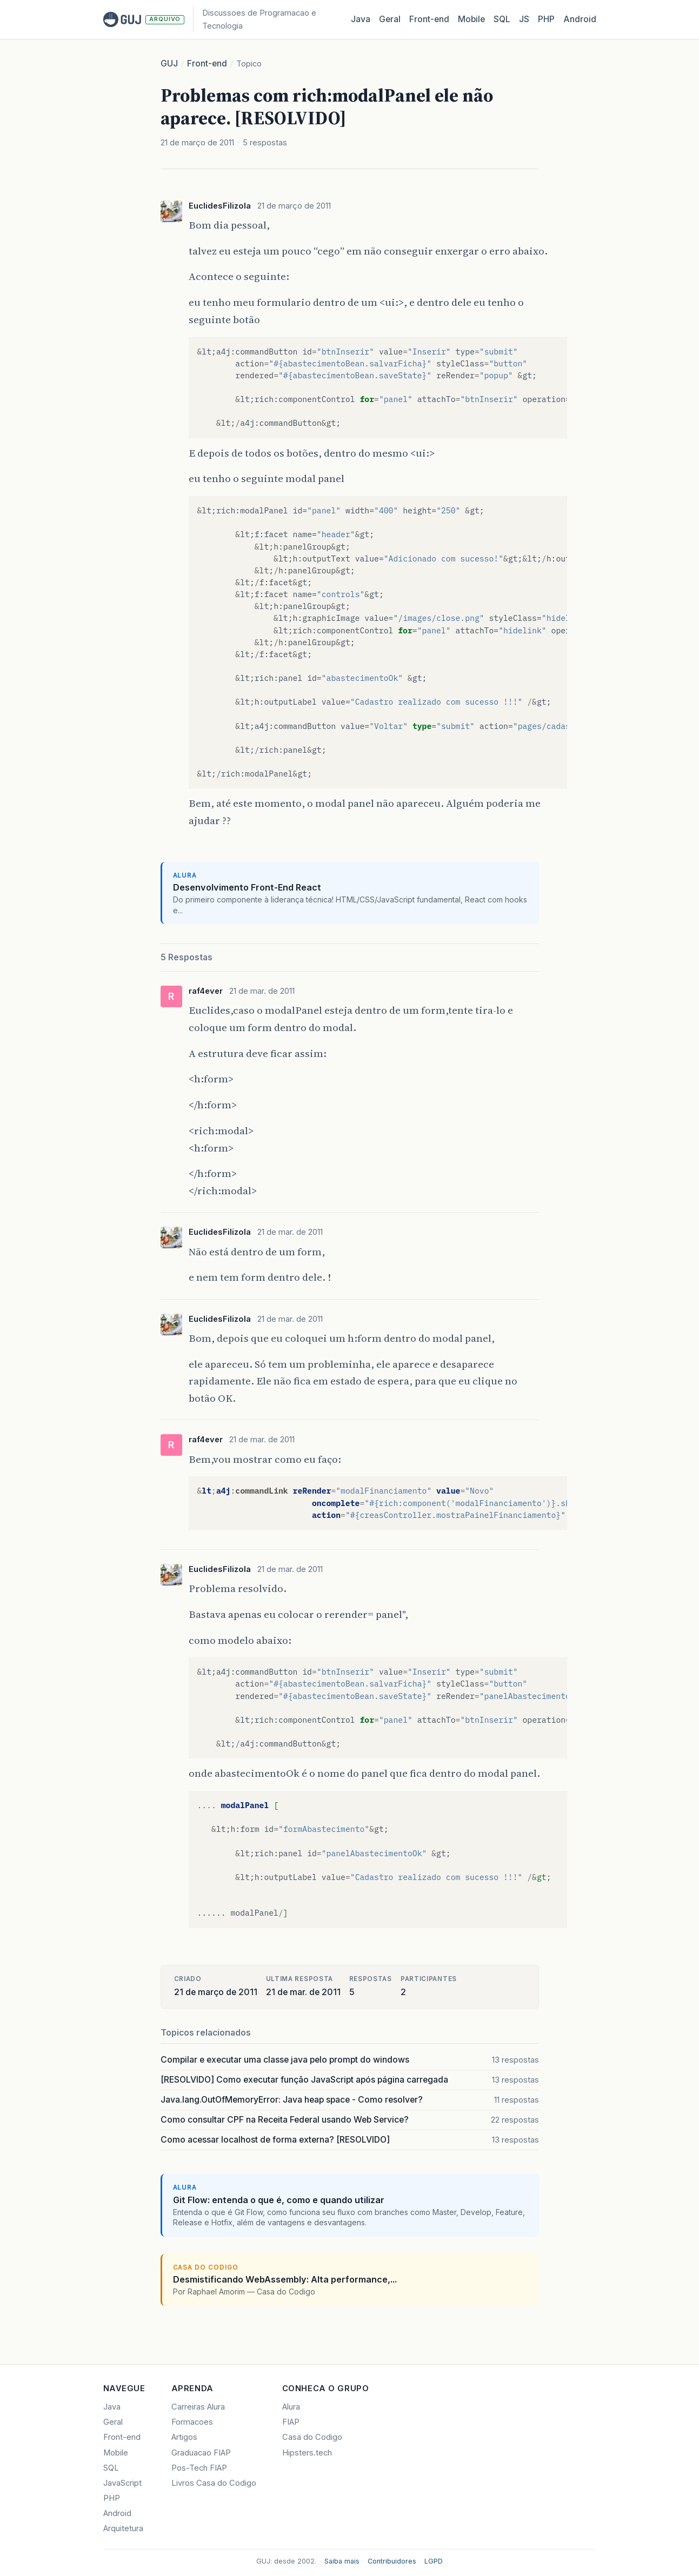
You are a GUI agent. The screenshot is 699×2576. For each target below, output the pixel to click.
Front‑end (429, 19)
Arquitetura (123, 2528)
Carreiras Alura (198, 2407)
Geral (390, 19)
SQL (502, 19)
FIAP (290, 2422)
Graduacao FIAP (201, 2453)
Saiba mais (342, 2561)
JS (524, 19)
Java (360, 19)
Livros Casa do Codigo (213, 2483)
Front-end (207, 63)
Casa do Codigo (312, 2437)
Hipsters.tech (307, 2453)
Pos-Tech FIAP (199, 2468)
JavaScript (122, 2483)
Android (579, 19)
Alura (291, 2407)
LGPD (433, 2561)
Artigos (184, 2437)
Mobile (471, 19)
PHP (546, 19)
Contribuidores (392, 2561)
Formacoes (192, 2422)
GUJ (169, 63)
